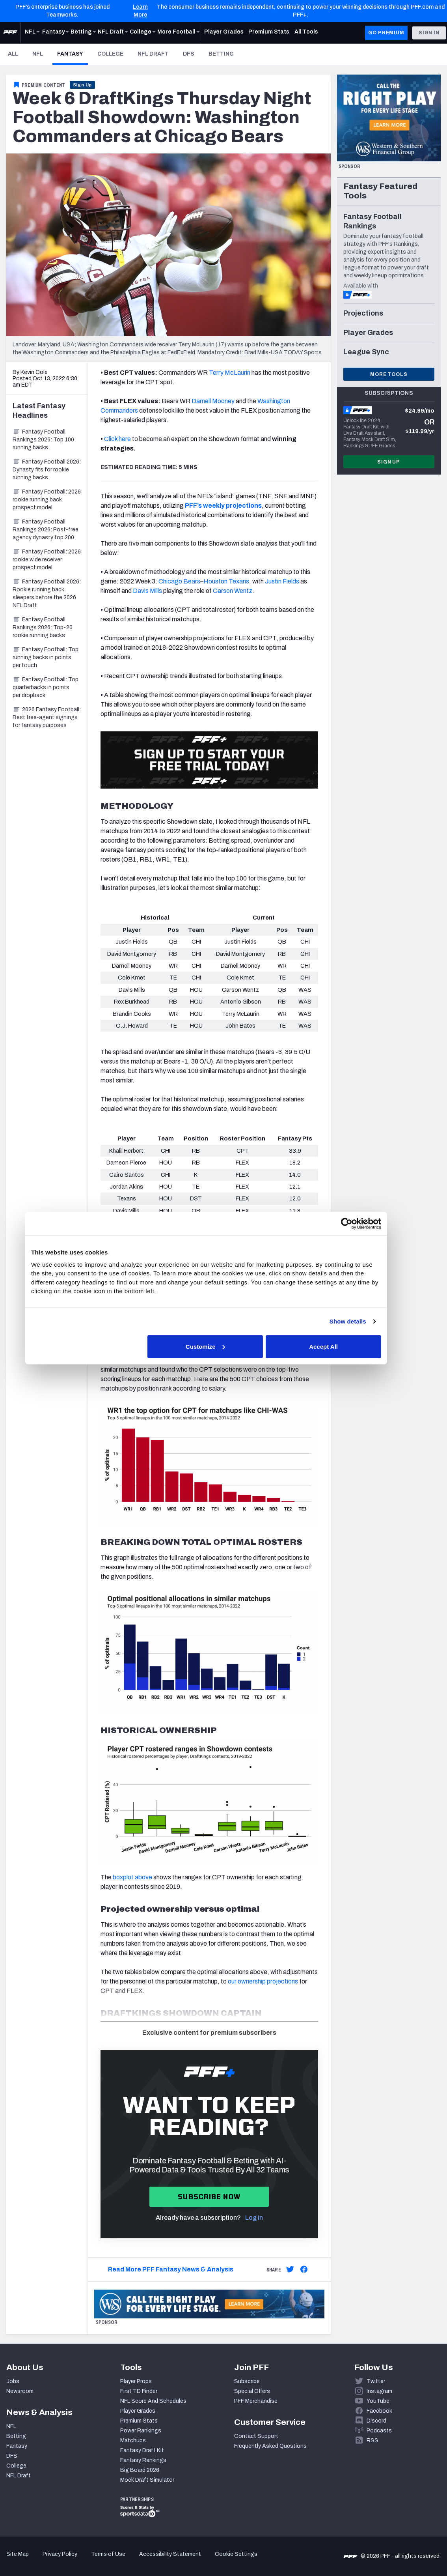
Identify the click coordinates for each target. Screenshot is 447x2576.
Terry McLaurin (229, 372)
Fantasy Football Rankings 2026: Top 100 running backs (43, 440)
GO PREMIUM (386, 33)
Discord (376, 2421)
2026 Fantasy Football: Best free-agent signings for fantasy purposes (47, 717)
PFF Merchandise (256, 2401)
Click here (117, 439)
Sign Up (82, 84)
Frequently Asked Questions (270, 2446)
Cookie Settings (236, 2554)
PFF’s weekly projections (223, 505)
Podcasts (379, 2431)
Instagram (379, 2391)
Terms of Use (108, 2554)
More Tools (388, 374)
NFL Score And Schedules (153, 2401)
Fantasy (72, 53)
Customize (222, 1346)
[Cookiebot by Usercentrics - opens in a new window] (360, 1224)
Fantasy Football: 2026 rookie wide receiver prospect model (47, 559)
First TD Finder (138, 2391)
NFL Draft (153, 54)
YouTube (378, 2401)
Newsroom (20, 2391)
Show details (361, 1321)
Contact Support (256, 2436)
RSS (372, 2440)
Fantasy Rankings (143, 2460)
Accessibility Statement (170, 2554)
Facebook (379, 2411)
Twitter (376, 2381)
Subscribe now (209, 2196)
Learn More (140, 11)
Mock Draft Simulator (147, 2480)
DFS (188, 54)
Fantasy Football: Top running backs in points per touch (45, 657)
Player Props (136, 2381)
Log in (254, 2217)
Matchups (133, 2440)
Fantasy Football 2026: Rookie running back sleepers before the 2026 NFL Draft (47, 593)
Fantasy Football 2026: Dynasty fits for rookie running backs (47, 469)
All (13, 54)
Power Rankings (140, 2431)
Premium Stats (139, 2421)
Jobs (12, 2381)
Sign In (429, 33)
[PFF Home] (10, 33)
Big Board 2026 (139, 2470)
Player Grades (137, 2411)
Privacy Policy (60, 2554)
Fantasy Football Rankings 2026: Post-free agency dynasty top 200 (45, 529)
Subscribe (247, 2381)
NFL (37, 54)
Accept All (338, 1346)
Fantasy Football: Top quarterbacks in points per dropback (45, 687)
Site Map (17, 2554)
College (110, 54)
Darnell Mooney (213, 401)
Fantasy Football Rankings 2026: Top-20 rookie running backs (43, 627)
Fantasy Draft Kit (142, 2450)
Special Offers (252, 2391)
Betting (221, 54)
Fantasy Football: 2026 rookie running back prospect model (47, 499)
